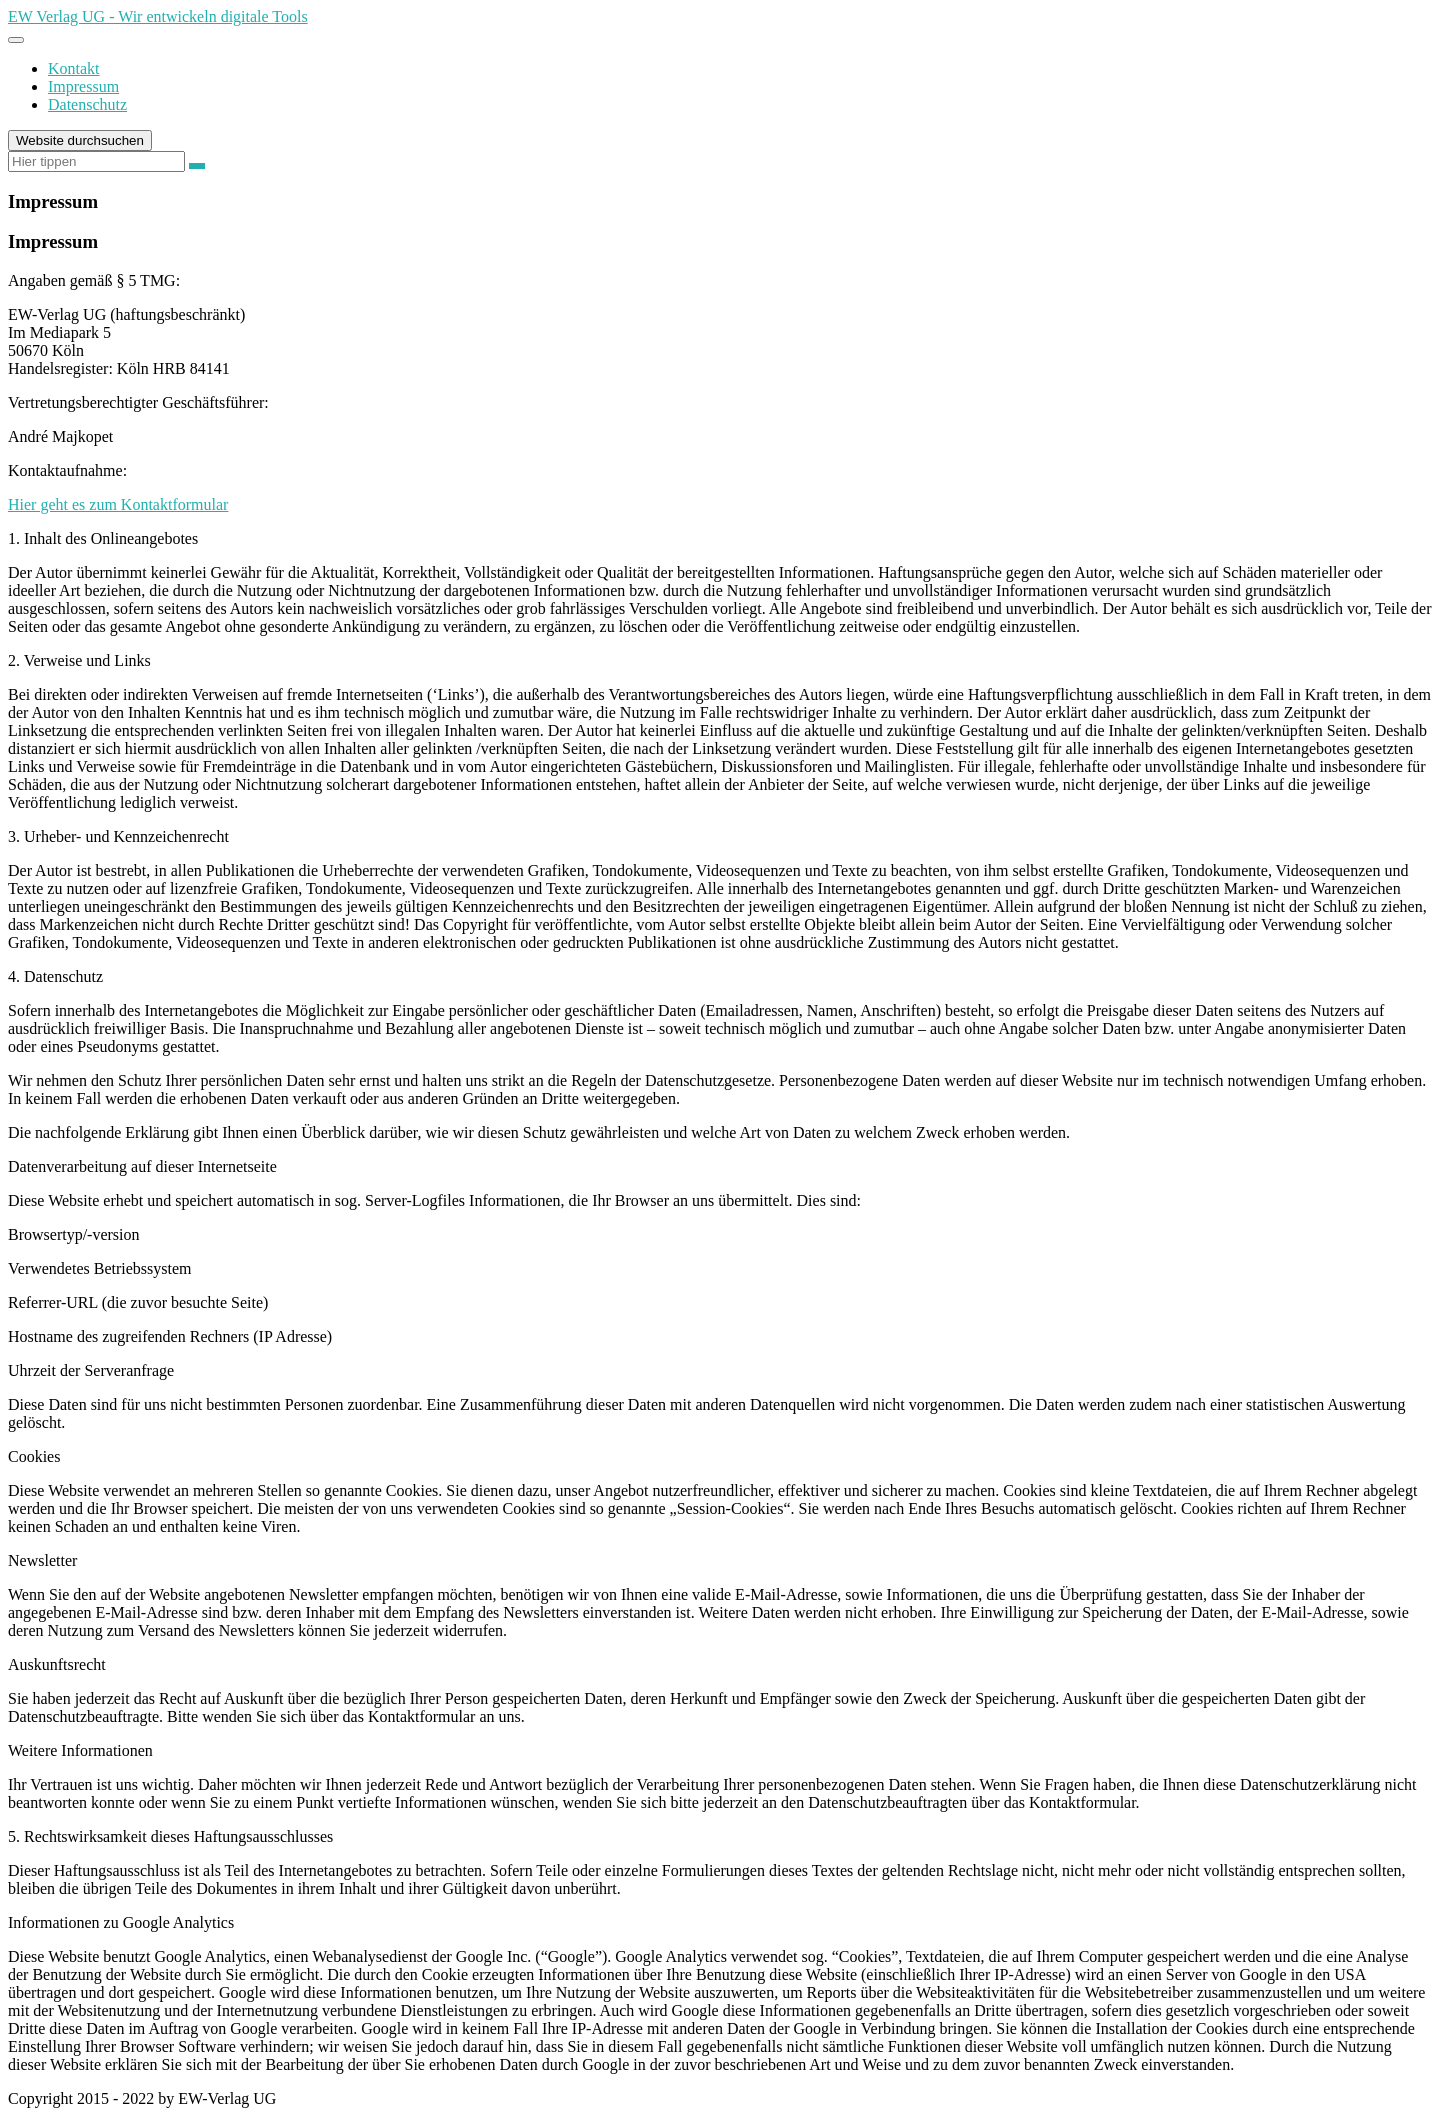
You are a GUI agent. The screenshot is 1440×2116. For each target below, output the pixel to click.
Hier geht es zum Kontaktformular (118, 504)
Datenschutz (87, 104)
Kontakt (74, 68)
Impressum (83, 86)
